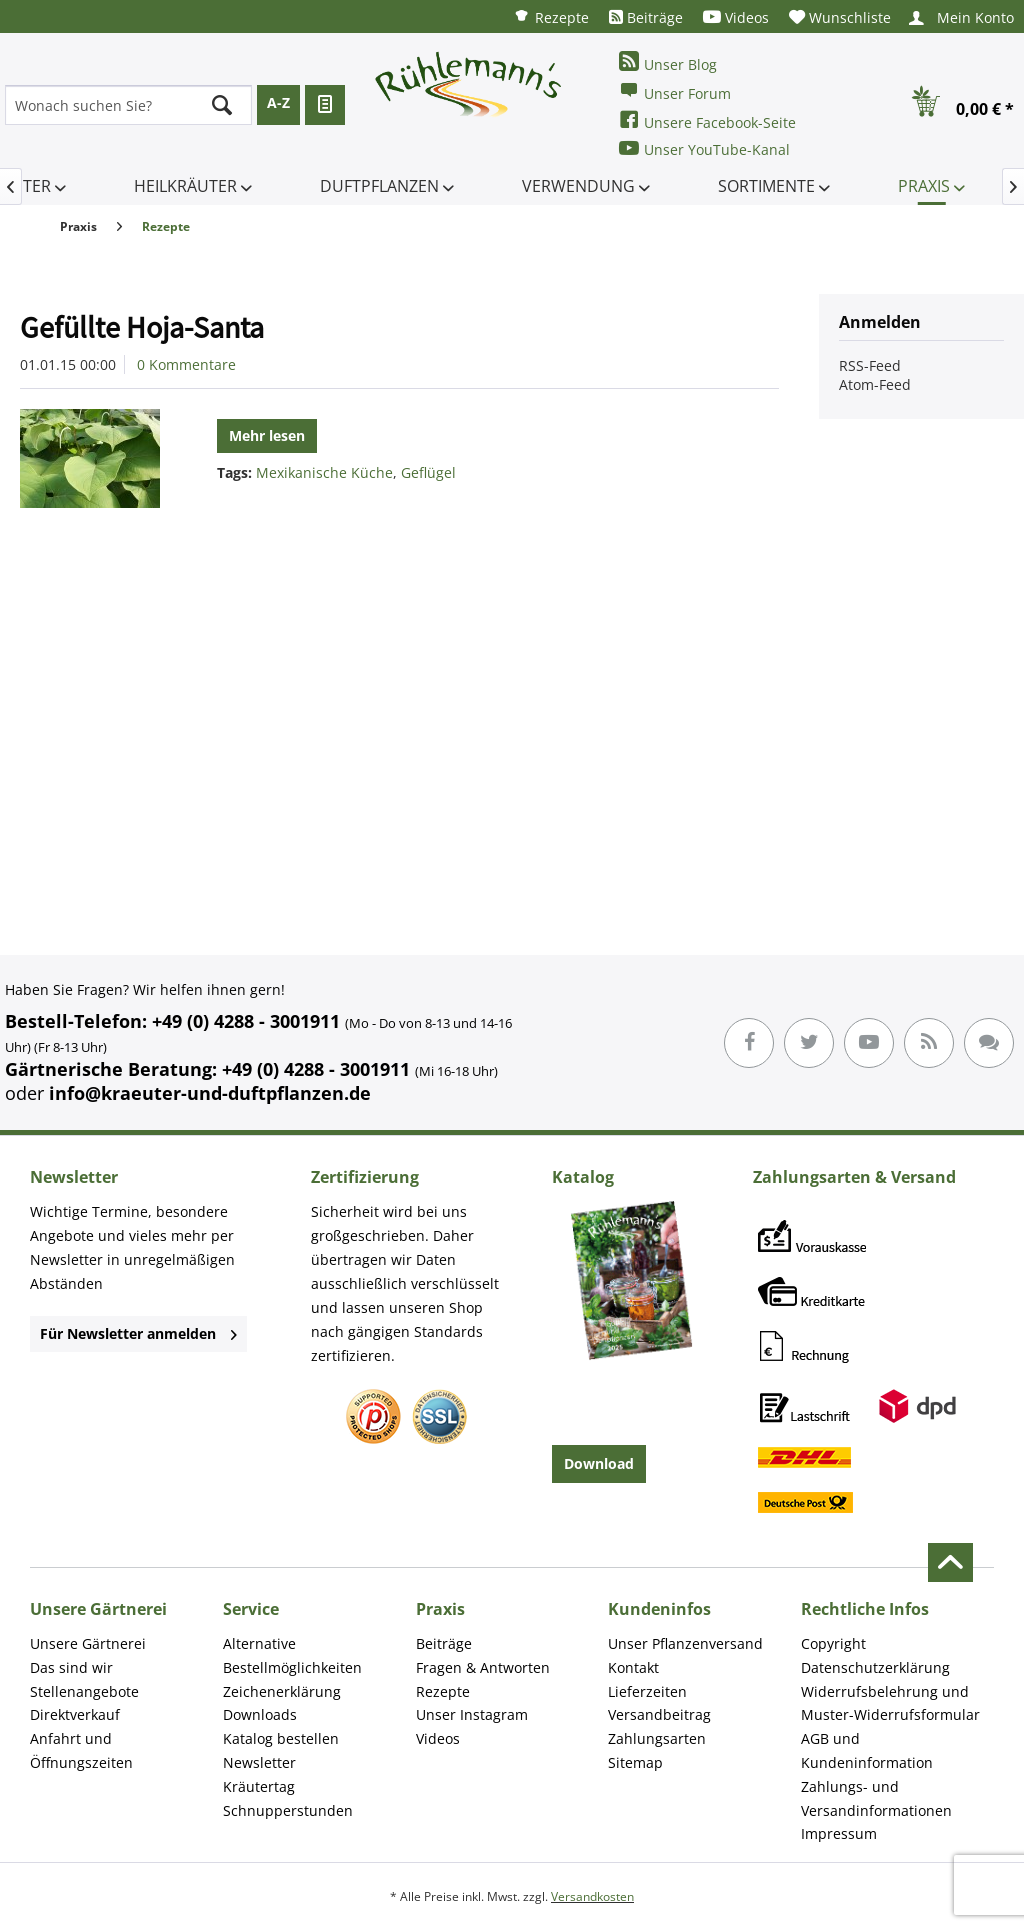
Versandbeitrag (659, 1714)
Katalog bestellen (281, 1738)
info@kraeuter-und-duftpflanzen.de (210, 1093)
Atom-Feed (875, 384)
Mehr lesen (267, 435)
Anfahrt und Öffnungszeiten (81, 1750)
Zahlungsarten (657, 1738)
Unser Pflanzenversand (685, 1643)
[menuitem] (551, 16)
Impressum (839, 1833)
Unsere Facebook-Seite (707, 120)
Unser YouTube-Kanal (704, 148)
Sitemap (635, 1762)
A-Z (278, 102)
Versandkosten (592, 1896)
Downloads (260, 1714)
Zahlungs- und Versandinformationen (876, 1798)
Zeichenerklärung (282, 1691)
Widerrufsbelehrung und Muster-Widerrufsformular (890, 1703)
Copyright (833, 1643)
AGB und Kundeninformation (867, 1750)
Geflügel (428, 472)
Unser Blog (668, 62)
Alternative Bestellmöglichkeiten (292, 1655)
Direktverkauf (75, 1714)
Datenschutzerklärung (875, 1667)
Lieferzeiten (647, 1691)
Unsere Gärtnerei (88, 1643)
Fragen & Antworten (483, 1667)
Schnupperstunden (288, 1810)
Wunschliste (840, 17)
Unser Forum (675, 91)
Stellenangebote (84, 1691)
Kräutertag (259, 1786)
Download (599, 1463)
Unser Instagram (472, 1714)
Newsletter (259, 1762)
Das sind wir (71, 1667)
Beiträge (646, 17)
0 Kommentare (186, 364)
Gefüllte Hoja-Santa (142, 327)
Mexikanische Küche (324, 472)
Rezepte (551, 16)
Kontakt (633, 1667)
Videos (736, 17)
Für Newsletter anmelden (138, 1333)
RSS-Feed (870, 365)
